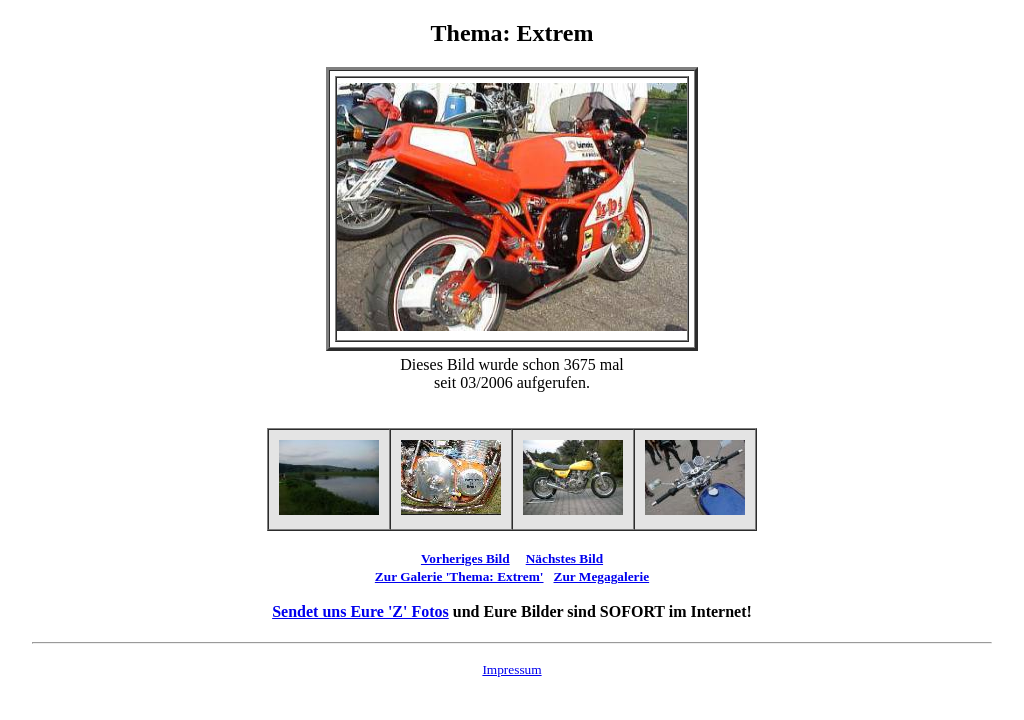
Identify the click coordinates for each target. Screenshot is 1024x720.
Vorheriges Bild (465, 558)
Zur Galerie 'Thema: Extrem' (459, 576)
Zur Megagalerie (602, 576)
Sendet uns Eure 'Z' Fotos (360, 611)
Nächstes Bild (564, 558)
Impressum (511, 669)
